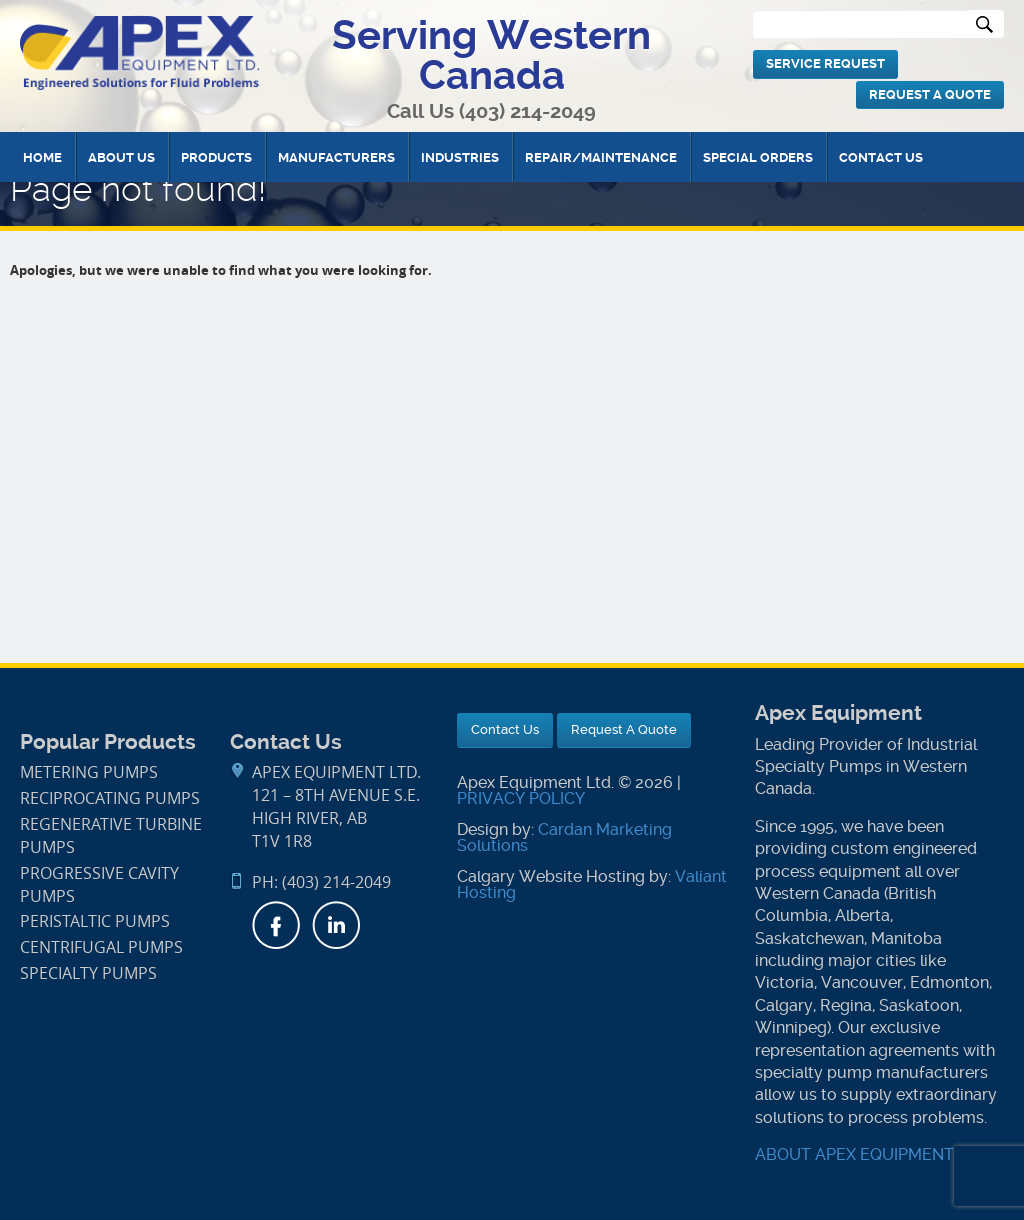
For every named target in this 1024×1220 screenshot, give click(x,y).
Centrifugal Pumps (101, 947)
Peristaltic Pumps (95, 921)
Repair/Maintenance (601, 157)
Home (42, 157)
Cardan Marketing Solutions (564, 837)
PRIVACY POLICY (521, 798)
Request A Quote (930, 94)
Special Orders (758, 157)
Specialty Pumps (88, 973)
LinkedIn (336, 925)
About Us (121, 157)
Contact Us (881, 157)
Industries (460, 157)
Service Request (825, 63)
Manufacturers (336, 157)
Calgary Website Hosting (551, 876)
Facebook (276, 925)
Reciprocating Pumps (110, 798)
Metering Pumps (89, 772)
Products (216, 157)
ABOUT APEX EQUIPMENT (854, 1154)
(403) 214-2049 (527, 111)
